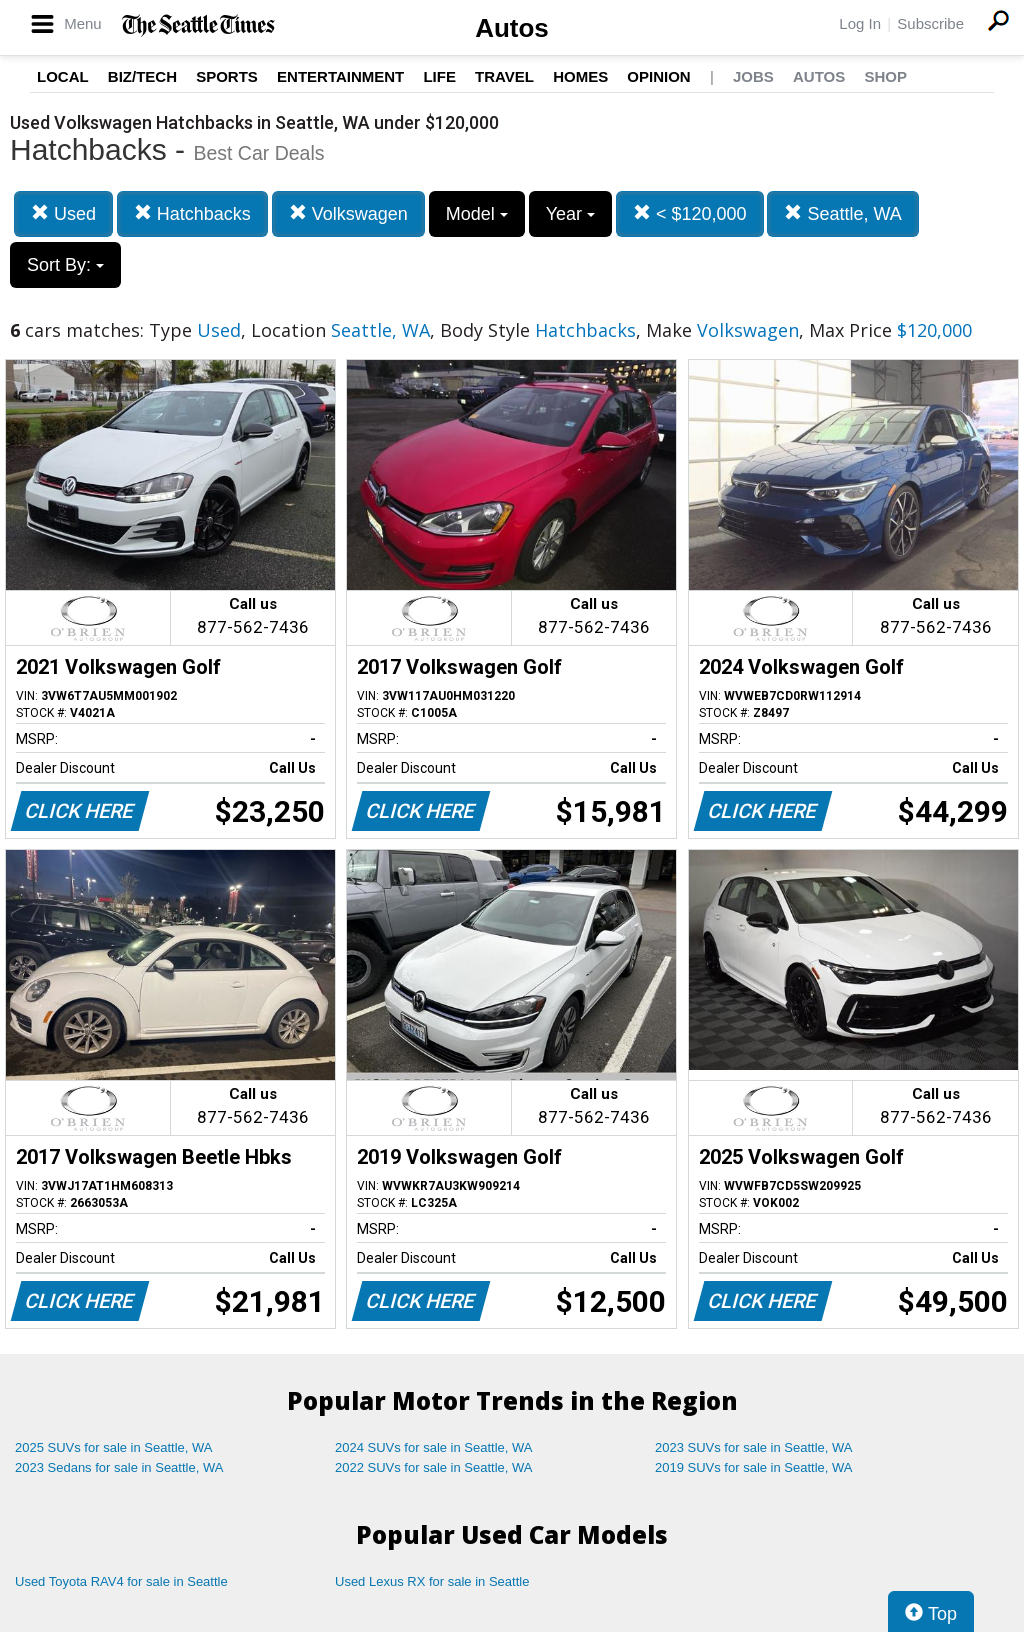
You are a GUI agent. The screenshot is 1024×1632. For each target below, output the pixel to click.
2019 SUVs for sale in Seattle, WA (754, 1467)
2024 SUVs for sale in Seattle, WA (434, 1447)
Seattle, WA (842, 213)
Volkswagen (348, 213)
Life (439, 76)
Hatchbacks (192, 213)
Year (570, 214)
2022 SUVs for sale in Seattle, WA (434, 1467)
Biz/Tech (142, 76)
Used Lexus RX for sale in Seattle (432, 1581)
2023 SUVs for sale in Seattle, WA (754, 1447)
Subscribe (930, 23)
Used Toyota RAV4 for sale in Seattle (121, 1581)
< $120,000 (690, 213)
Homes (580, 76)
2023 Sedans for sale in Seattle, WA (119, 1467)
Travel (504, 76)
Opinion (658, 76)
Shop (885, 76)
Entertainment (340, 76)
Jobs (753, 76)
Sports (227, 76)
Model (477, 214)
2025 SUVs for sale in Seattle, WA (114, 1447)
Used (63, 213)
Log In (860, 23)
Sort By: (65, 265)
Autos (512, 28)
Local (63, 76)
